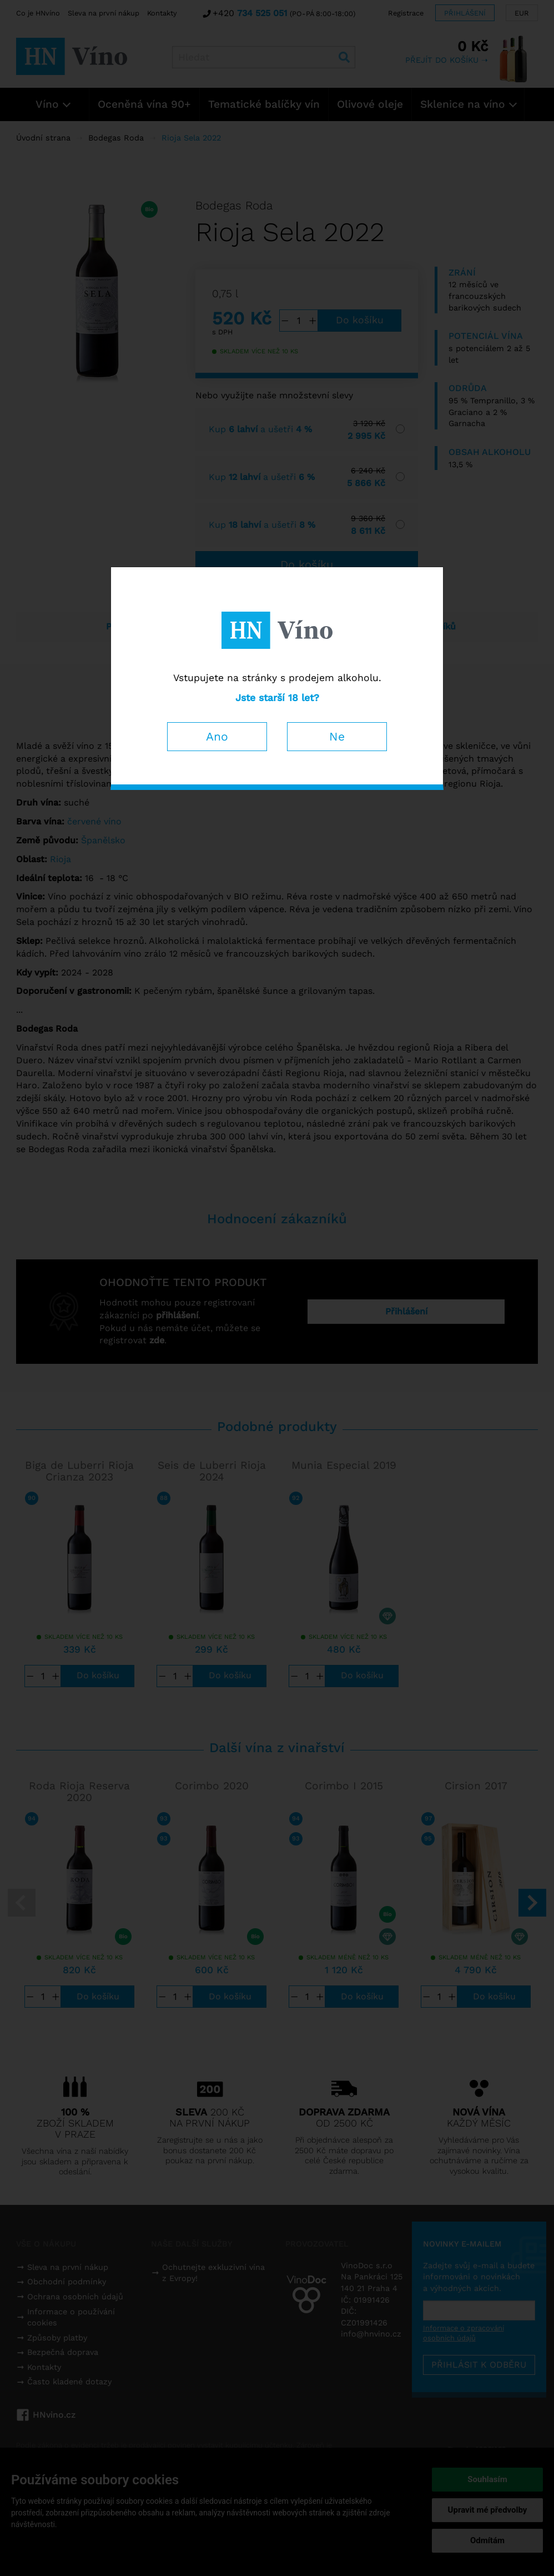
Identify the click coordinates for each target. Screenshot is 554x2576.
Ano (217, 736)
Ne (337, 736)
